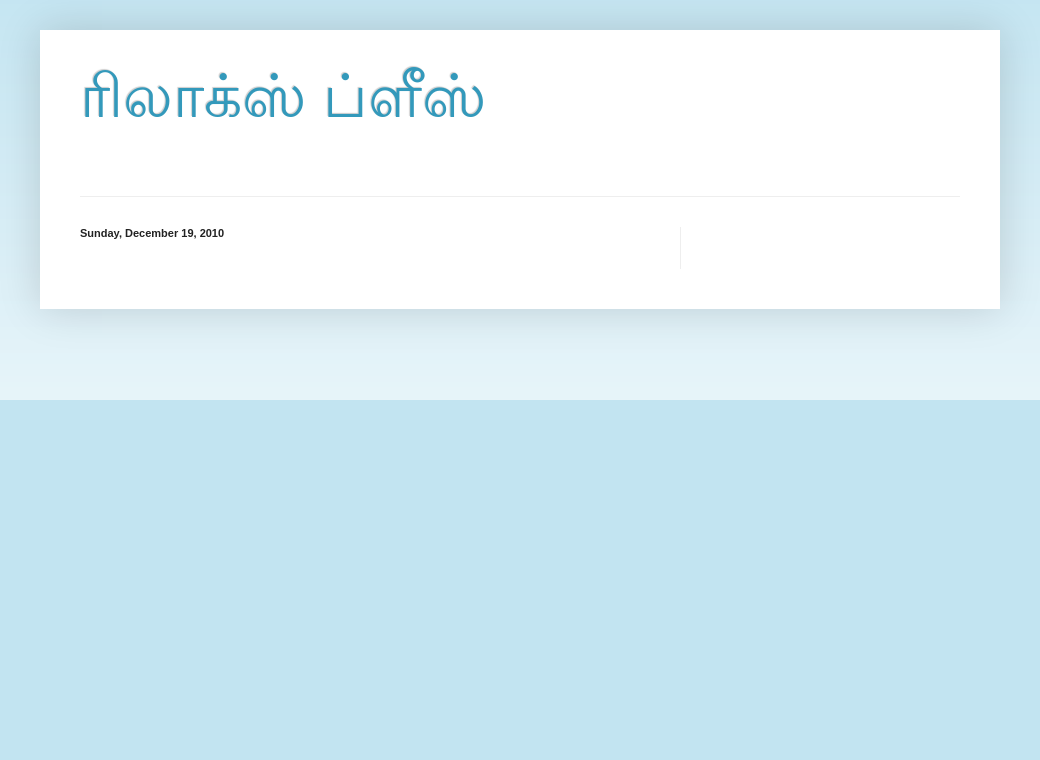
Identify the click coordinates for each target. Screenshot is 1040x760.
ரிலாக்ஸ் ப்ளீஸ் (283, 96)
